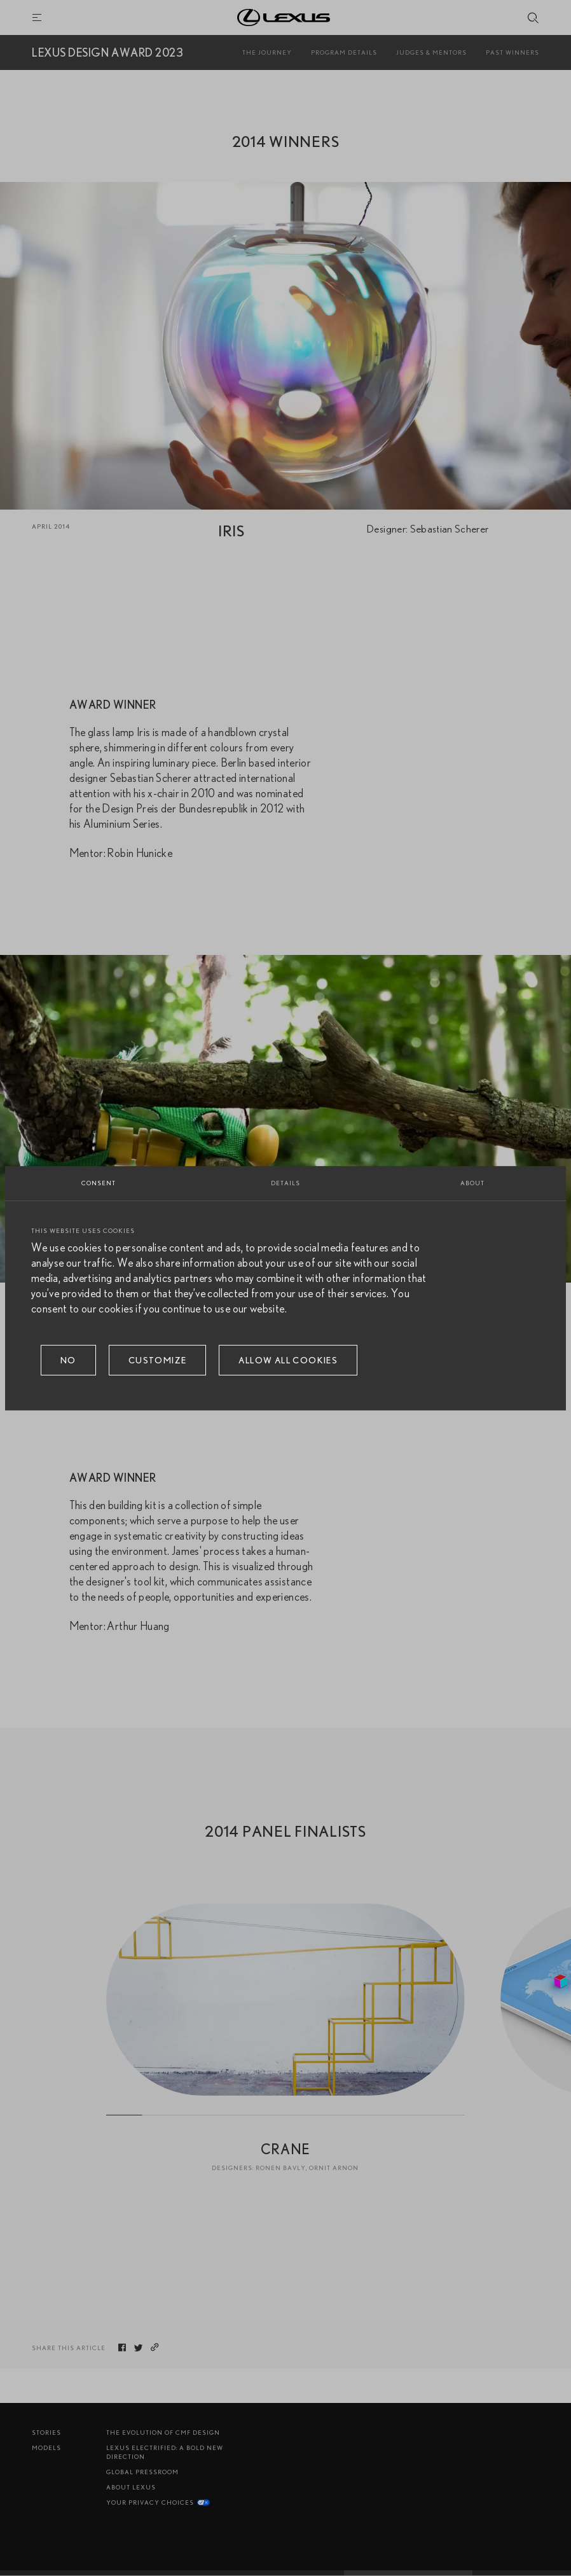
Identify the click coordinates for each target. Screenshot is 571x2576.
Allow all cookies (288, 1360)
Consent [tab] (98, 1182)
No (68, 1360)
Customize (157, 1360)
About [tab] (472, 1182)
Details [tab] (285, 1182)
